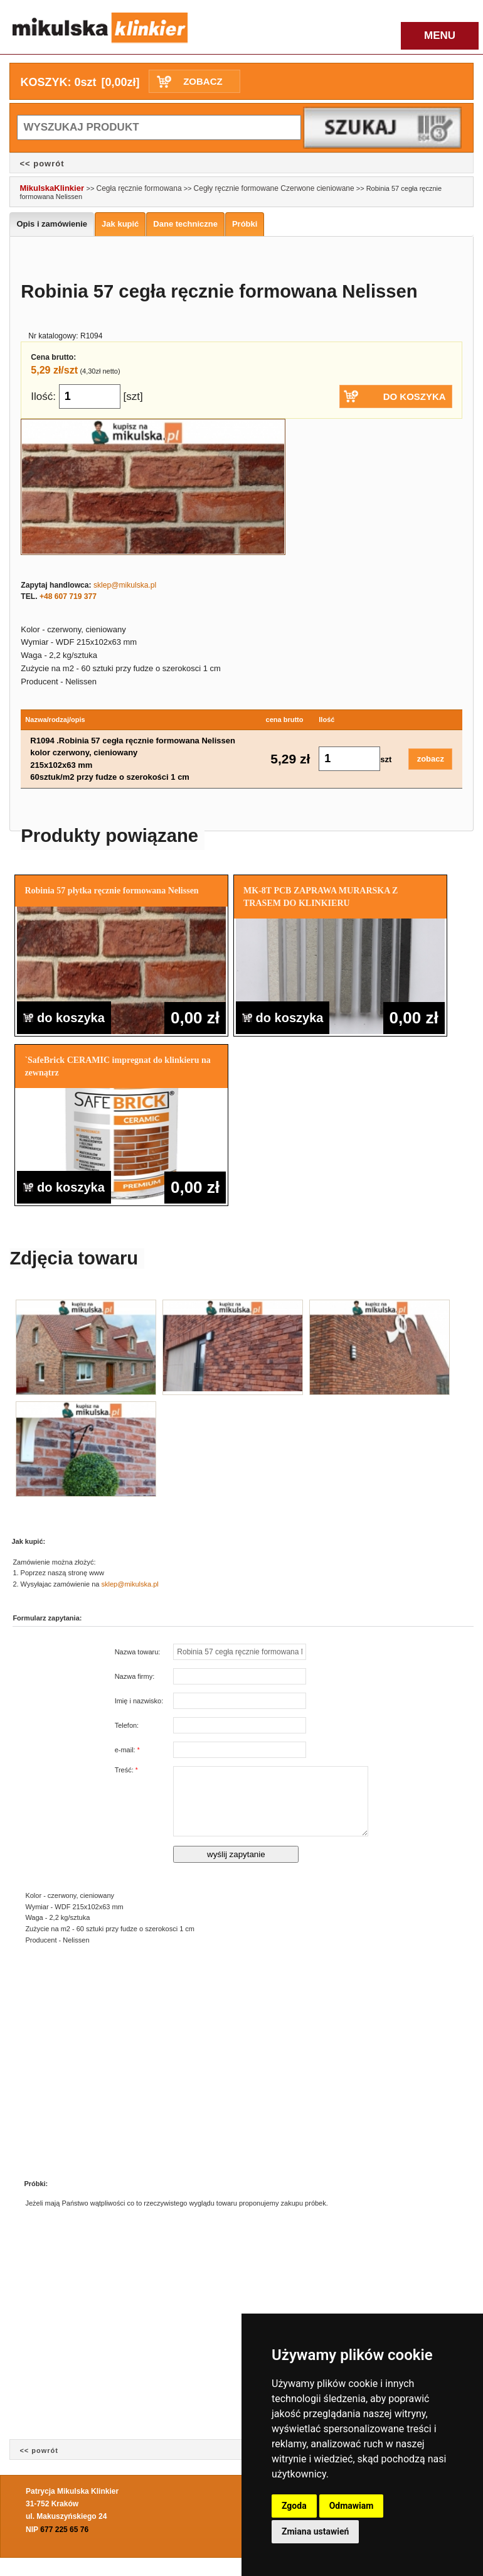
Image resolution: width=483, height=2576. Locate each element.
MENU (439, 35)
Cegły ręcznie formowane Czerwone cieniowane (274, 188)
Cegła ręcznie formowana (139, 188)
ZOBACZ (203, 81)
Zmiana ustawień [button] (315, 2531)
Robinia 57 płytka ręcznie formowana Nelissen (111, 890)
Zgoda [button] (294, 2506)
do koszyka (63, 1018)
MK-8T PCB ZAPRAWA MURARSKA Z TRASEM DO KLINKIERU (320, 897)
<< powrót (41, 163)
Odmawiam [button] (351, 2506)
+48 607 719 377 (68, 596)
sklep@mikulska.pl (124, 585)
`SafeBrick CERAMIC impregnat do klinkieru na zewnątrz (117, 1066)
